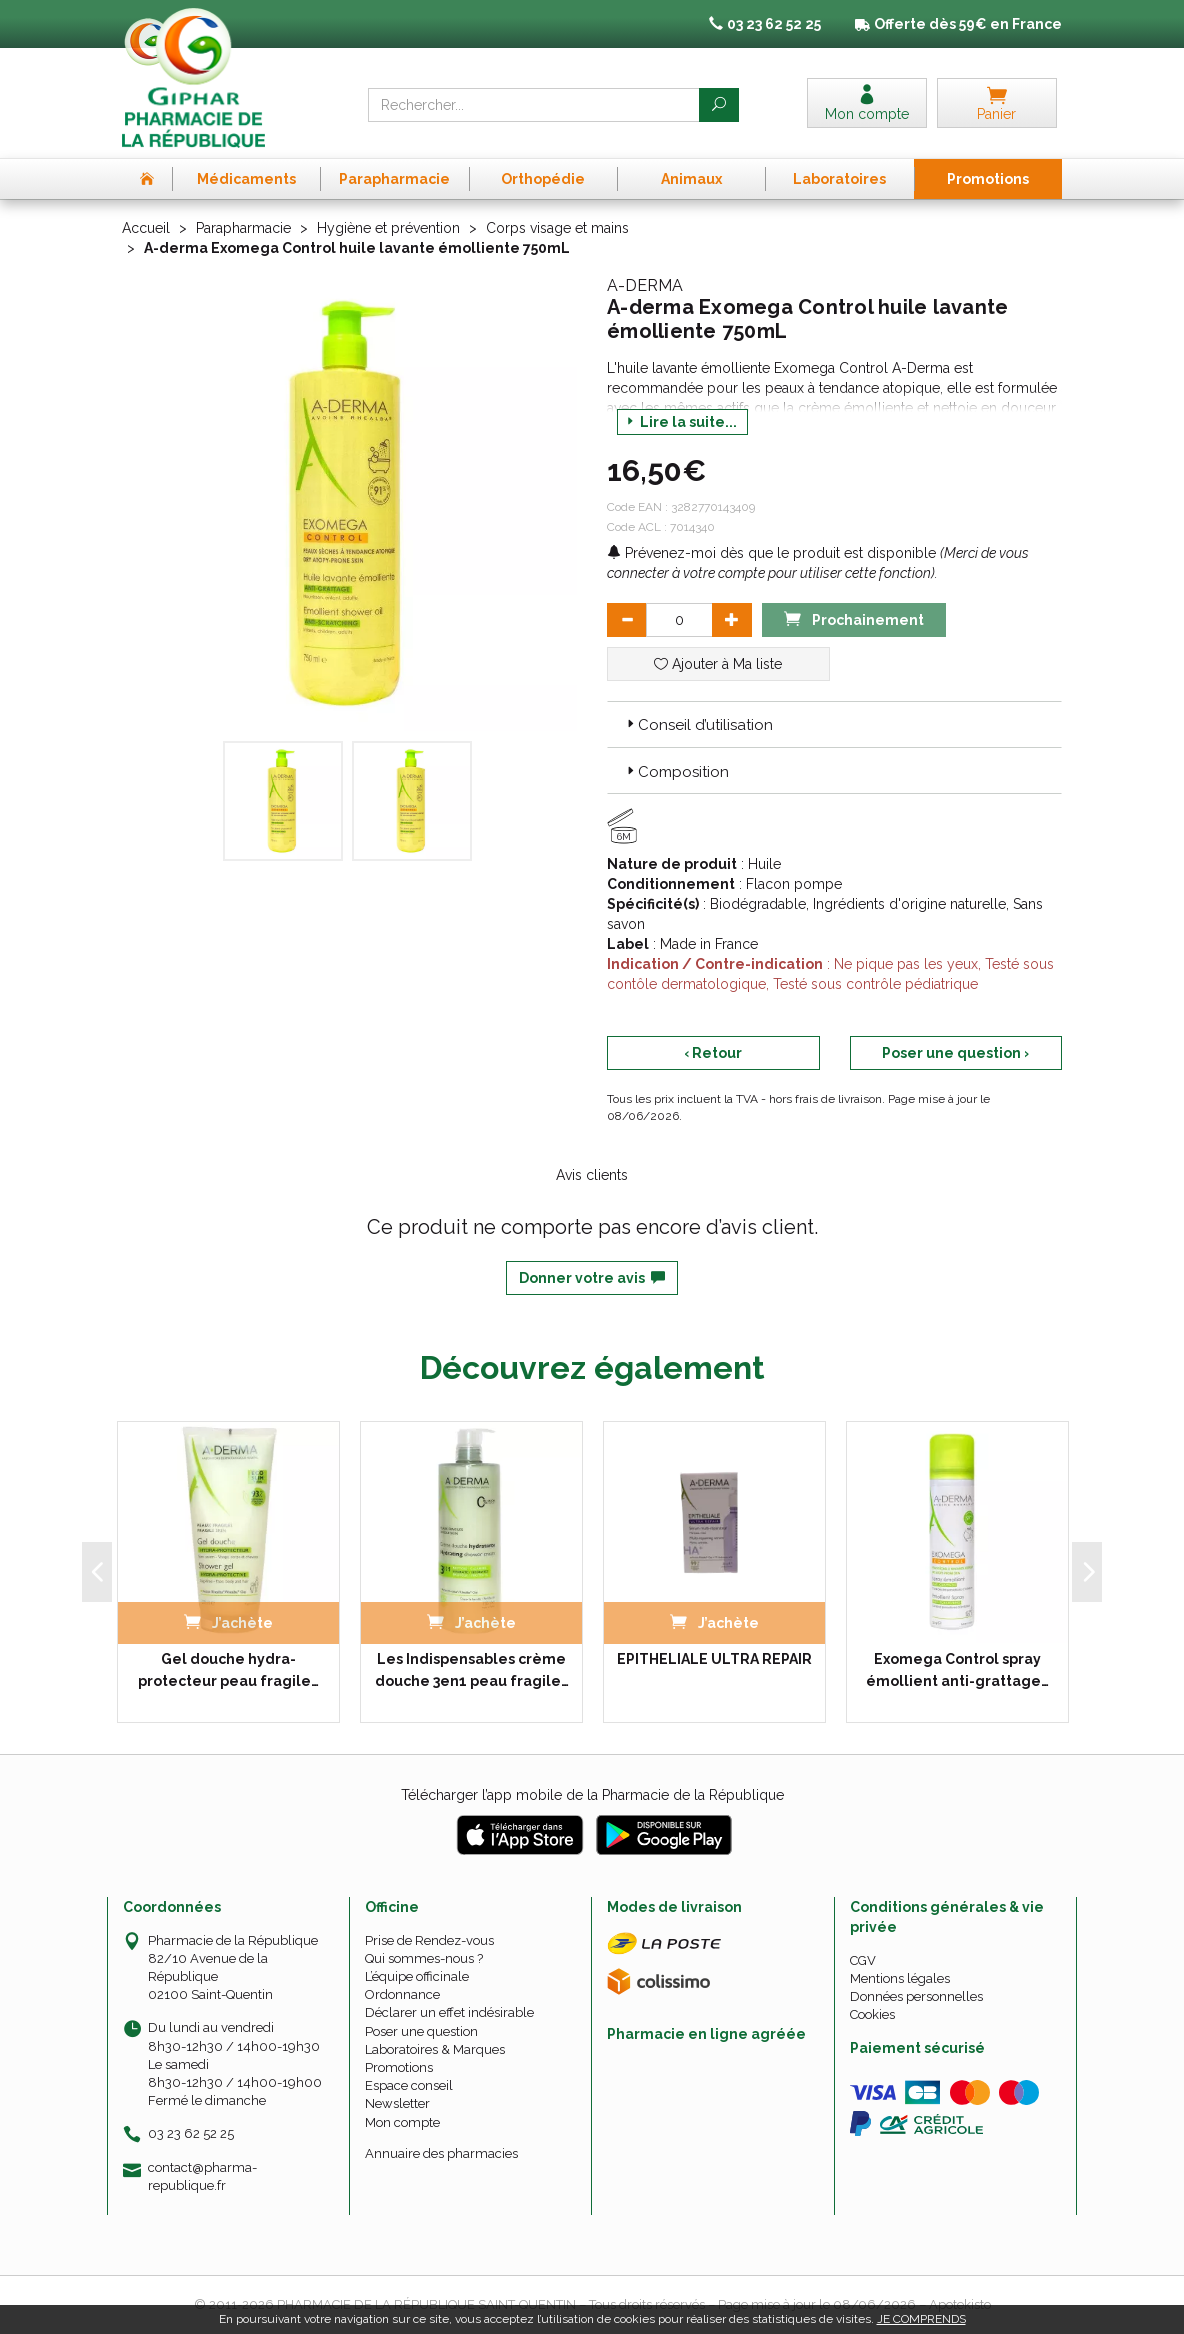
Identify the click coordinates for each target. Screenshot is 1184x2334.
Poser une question (421, 2031)
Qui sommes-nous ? (424, 1958)
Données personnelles (916, 1996)
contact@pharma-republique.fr (202, 2176)
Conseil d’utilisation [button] (698, 725)
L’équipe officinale (417, 1976)
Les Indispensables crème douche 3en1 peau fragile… (472, 1670)
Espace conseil (409, 2085)
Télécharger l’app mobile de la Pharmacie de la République (592, 1795)
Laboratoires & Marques (435, 2049)
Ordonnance (402, 1994)
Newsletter (397, 2103)
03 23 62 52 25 (191, 2133)
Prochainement (854, 618)
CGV (863, 1960)
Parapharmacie (243, 228)
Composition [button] (676, 772)
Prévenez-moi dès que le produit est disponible (771, 553)
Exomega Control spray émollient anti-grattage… (957, 1670)
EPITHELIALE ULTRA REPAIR (714, 1659)
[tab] (834, 724)
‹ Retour (713, 1053)
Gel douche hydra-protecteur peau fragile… (228, 1670)
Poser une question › (955, 1053)
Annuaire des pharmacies (441, 2153)
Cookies (872, 2014)
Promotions (399, 2067)
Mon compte (402, 2122)
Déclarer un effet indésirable (449, 2012)
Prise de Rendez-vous (429, 1940)
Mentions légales (900, 1978)
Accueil (146, 228)
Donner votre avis (592, 1278)
